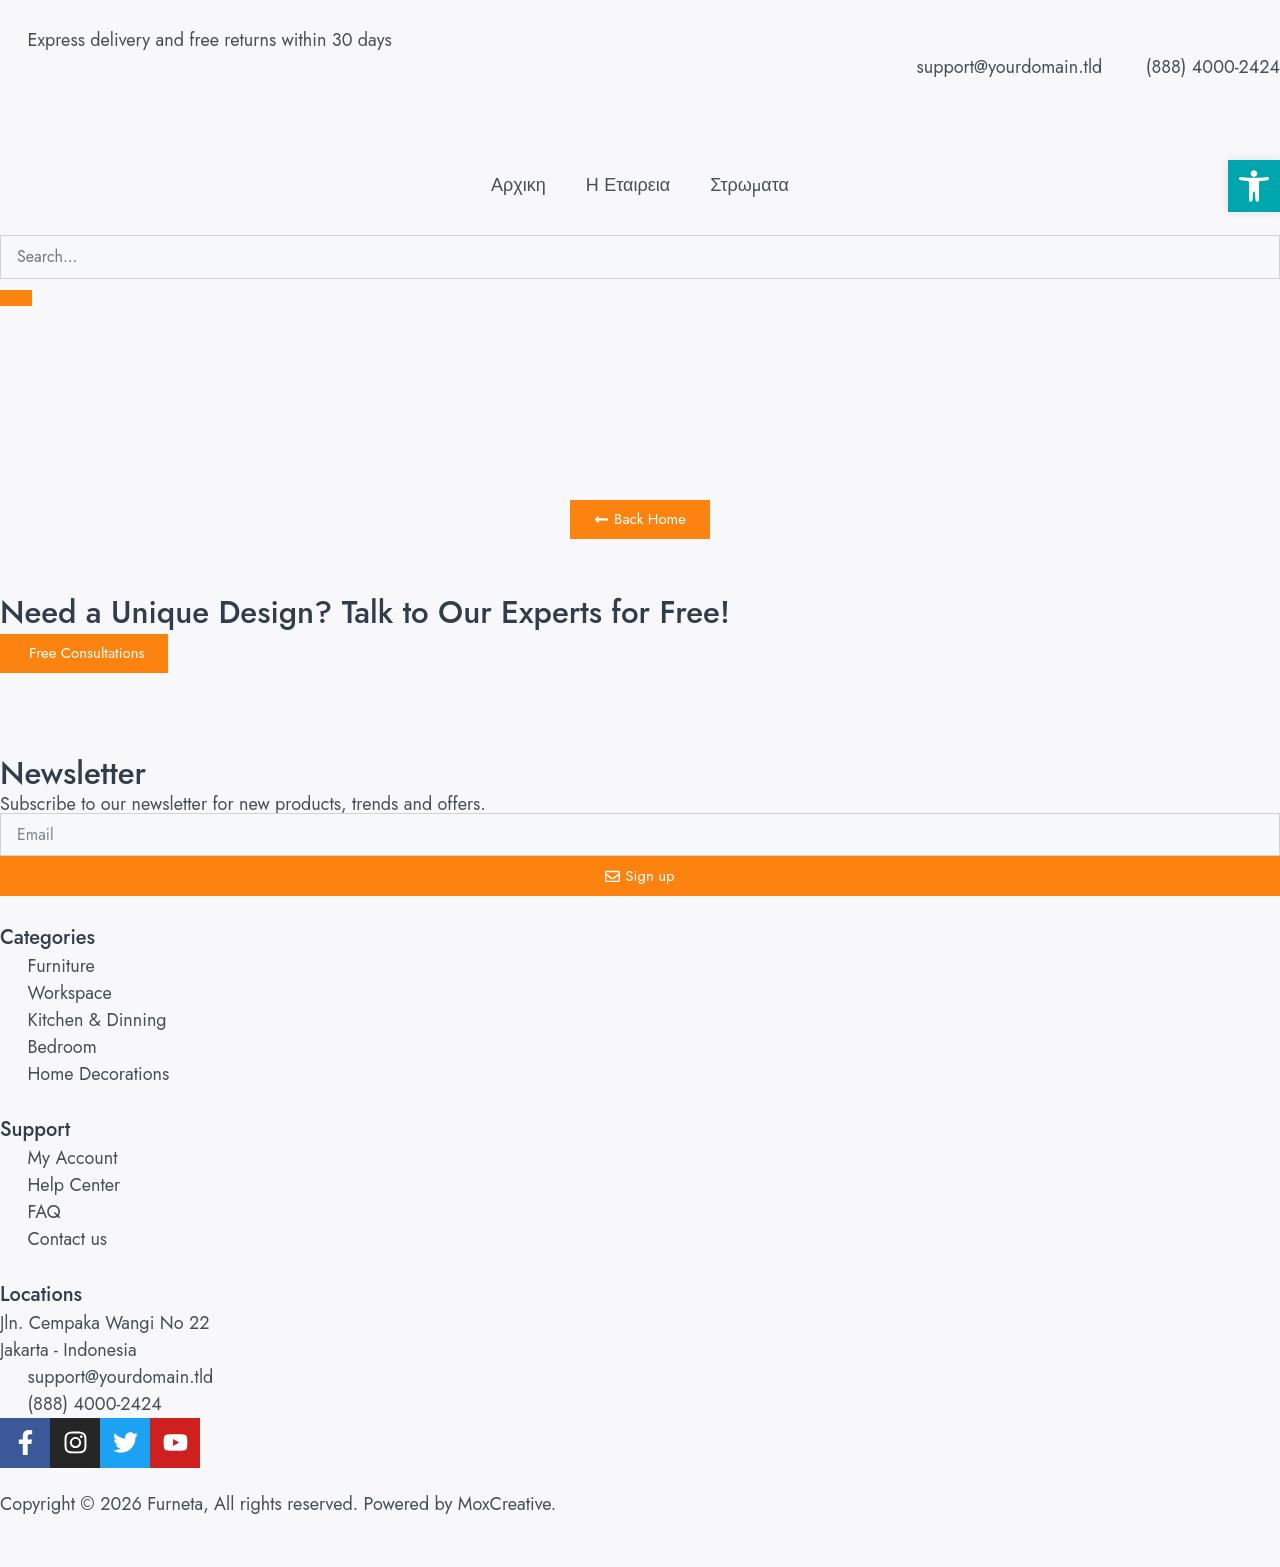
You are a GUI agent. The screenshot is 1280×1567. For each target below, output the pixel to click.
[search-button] (16, 298)
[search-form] (640, 257)
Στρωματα (749, 185)
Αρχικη (518, 185)
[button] (1254, 186)
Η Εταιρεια (628, 185)
